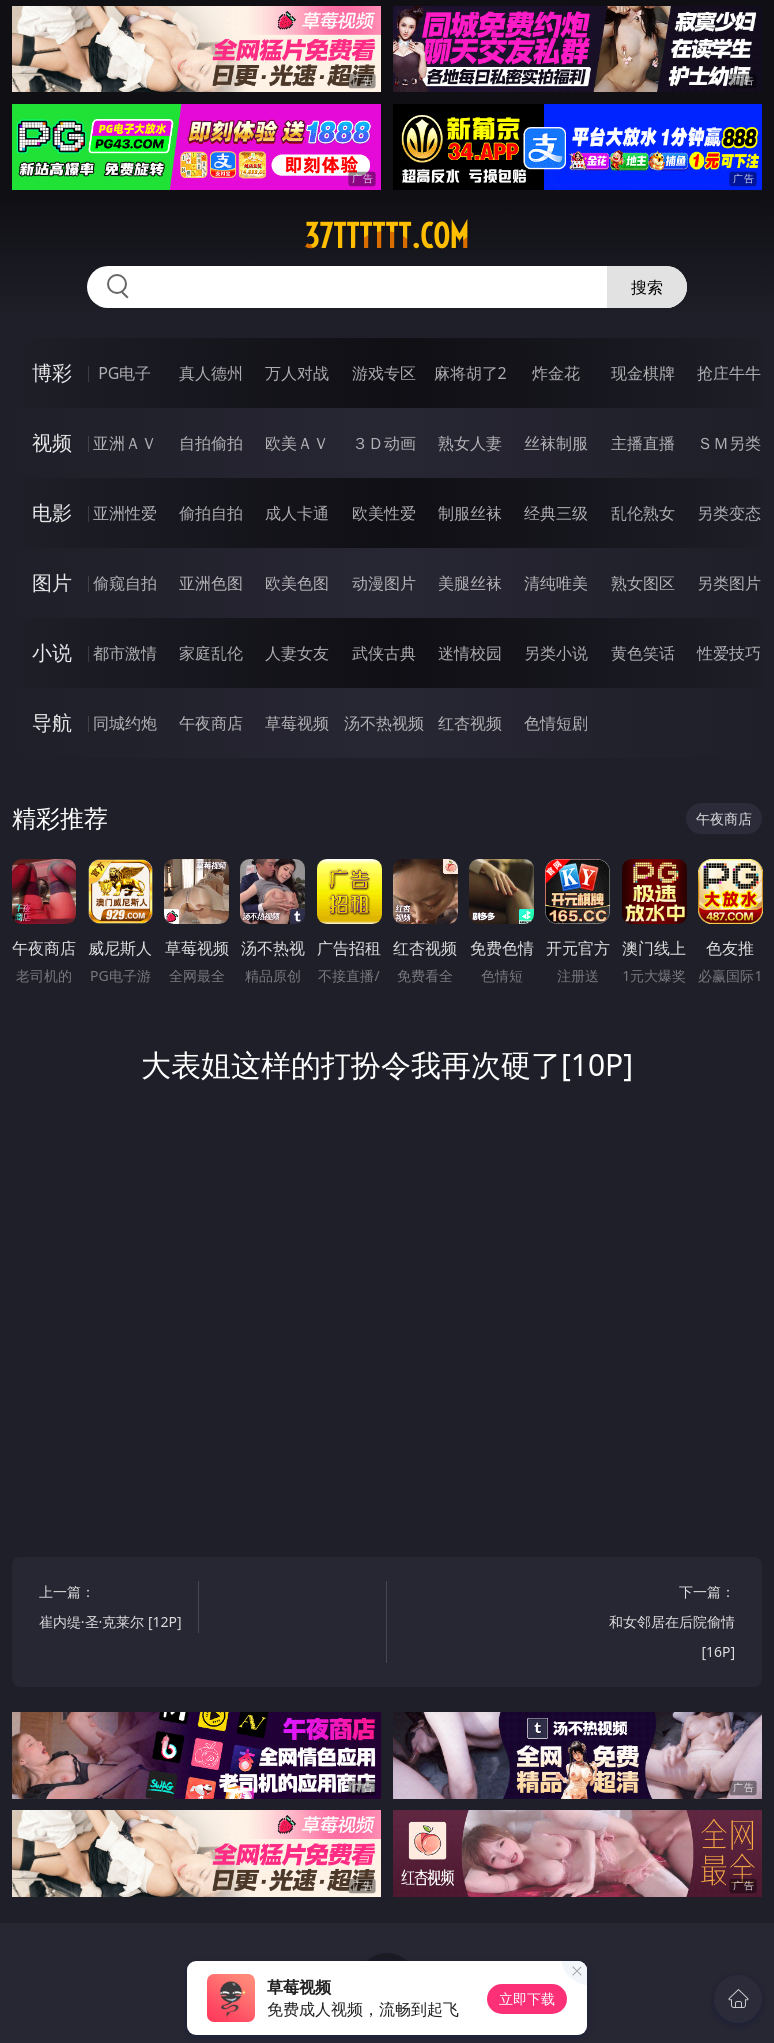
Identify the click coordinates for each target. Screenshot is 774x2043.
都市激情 (125, 653)
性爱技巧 (729, 653)
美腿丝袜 (470, 583)
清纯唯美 (556, 583)
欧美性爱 (384, 513)
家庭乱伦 (211, 653)
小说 (52, 652)
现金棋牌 (643, 373)
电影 (52, 512)
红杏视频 (470, 723)
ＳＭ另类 (729, 443)
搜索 (647, 287)
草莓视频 (297, 723)
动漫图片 (384, 583)
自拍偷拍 (211, 443)
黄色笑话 (643, 653)
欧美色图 (297, 583)
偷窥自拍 (125, 583)
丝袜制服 (556, 443)
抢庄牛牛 (729, 373)
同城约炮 (125, 723)
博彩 (52, 372)
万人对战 (297, 373)
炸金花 (556, 373)
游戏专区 (384, 373)
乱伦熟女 (643, 513)
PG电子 (124, 373)
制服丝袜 (470, 513)
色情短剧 (556, 723)
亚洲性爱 (125, 513)
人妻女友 (297, 653)
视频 (52, 442)
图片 (52, 582)
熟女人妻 (470, 443)
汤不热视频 (384, 723)
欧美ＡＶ (297, 443)
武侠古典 (384, 653)
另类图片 (729, 583)
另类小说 (556, 653)
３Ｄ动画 (384, 443)
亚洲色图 (211, 583)
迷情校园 (470, 653)
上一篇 (115, 1609)
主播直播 (643, 443)
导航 (52, 722)
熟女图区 (643, 583)
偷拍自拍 (211, 513)
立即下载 (527, 1998)
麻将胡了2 (470, 373)
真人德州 (211, 373)
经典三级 (556, 513)
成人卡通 (297, 513)
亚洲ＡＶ (125, 443)
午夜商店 (211, 723)
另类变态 (729, 513)
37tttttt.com (386, 236)
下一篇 (659, 1624)
